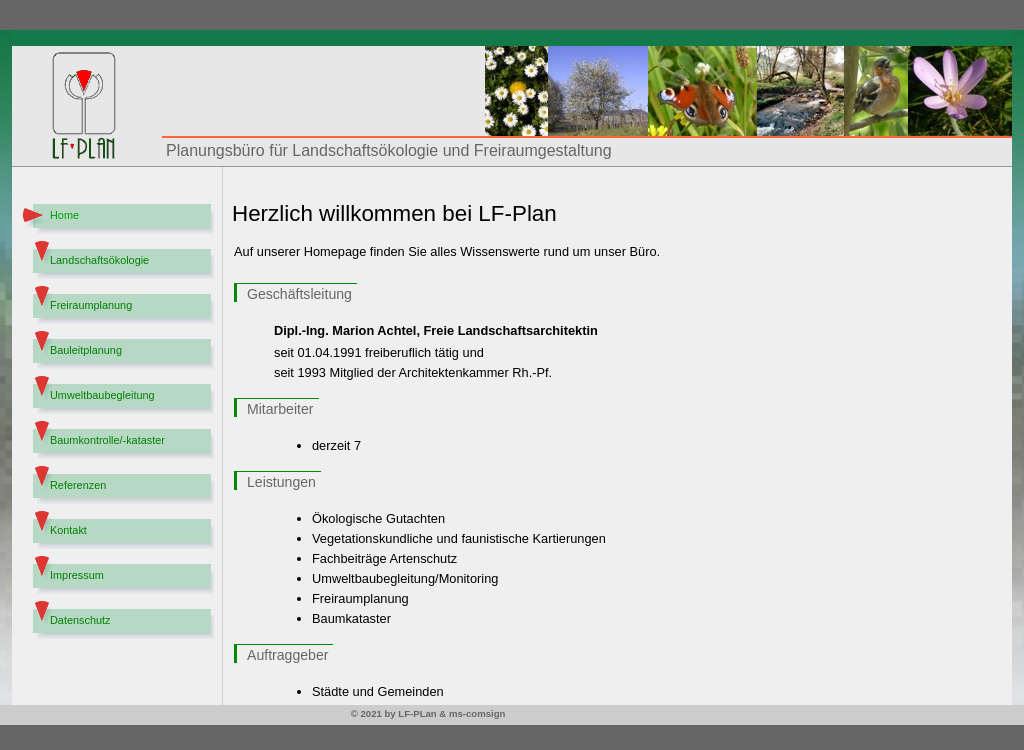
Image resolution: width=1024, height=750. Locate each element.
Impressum (77, 575)
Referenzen (78, 485)
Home (64, 215)
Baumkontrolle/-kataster (107, 440)
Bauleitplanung (86, 350)
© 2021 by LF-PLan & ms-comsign (428, 713)
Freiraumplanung (91, 305)
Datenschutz (80, 620)
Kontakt (68, 530)
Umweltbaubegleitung (102, 395)
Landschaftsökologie (99, 260)
